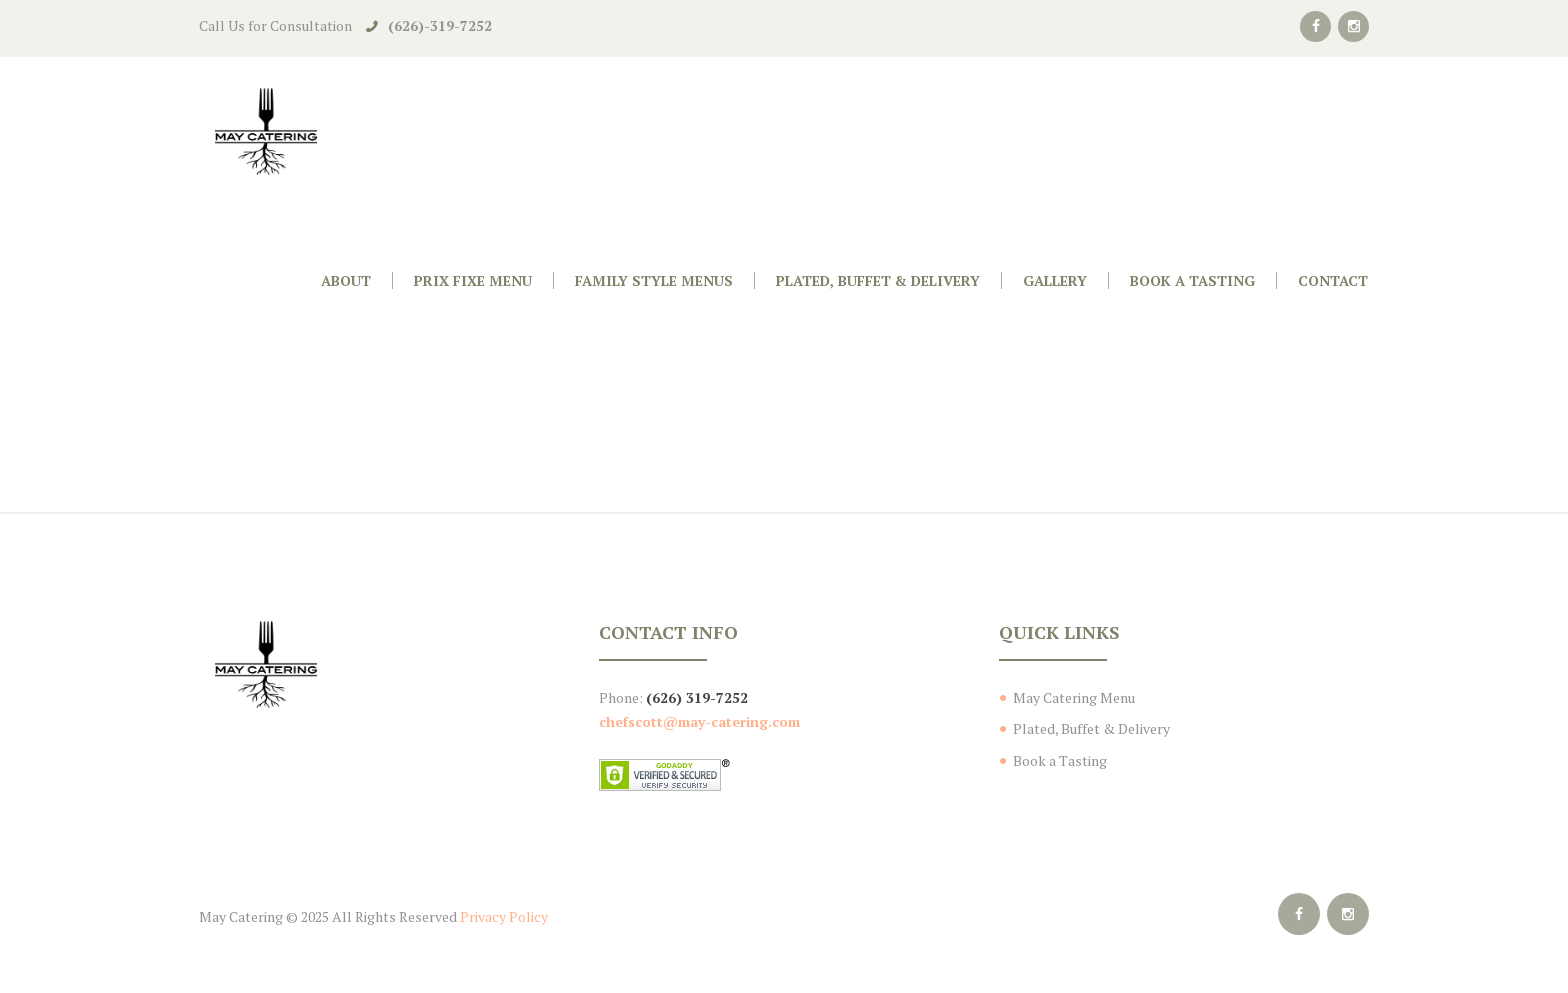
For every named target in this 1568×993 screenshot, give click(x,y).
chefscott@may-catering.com (699, 721)
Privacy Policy (504, 916)
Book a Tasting (1060, 760)
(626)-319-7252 (440, 25)
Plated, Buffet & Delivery (1091, 728)
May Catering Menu (1074, 697)
